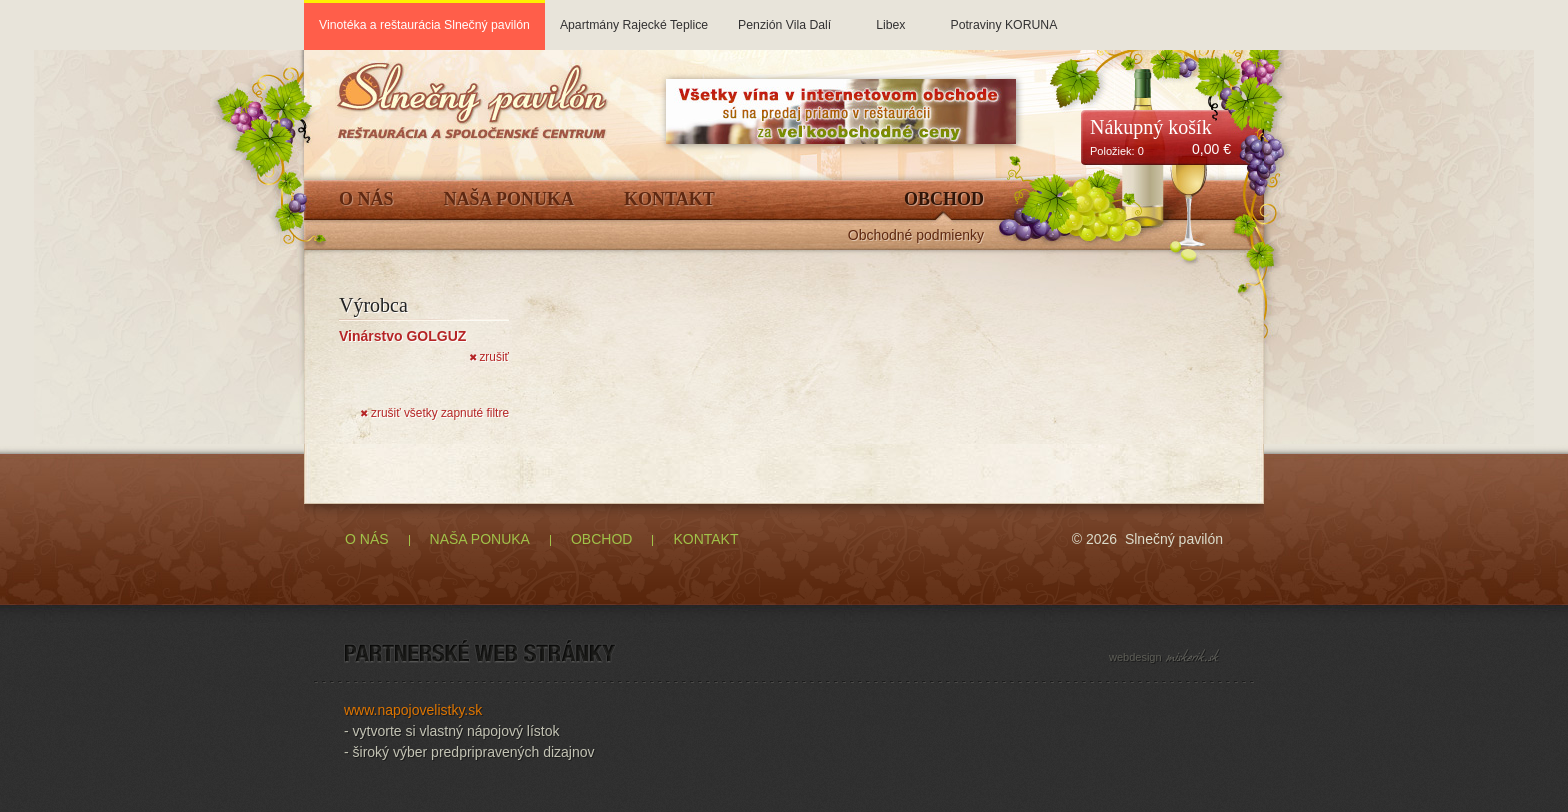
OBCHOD (601, 539)
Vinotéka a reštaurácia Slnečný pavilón (424, 25)
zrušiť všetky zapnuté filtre (434, 413)
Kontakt (669, 199)
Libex (890, 16)
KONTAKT (705, 539)
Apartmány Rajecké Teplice (634, 16)
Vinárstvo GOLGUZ (402, 336)
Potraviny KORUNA (1003, 16)
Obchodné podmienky (916, 235)
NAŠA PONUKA (480, 539)
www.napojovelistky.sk (413, 710)
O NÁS (367, 539)
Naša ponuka (509, 199)
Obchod (944, 199)
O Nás (366, 199)
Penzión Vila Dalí (784, 16)
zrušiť (489, 357)
